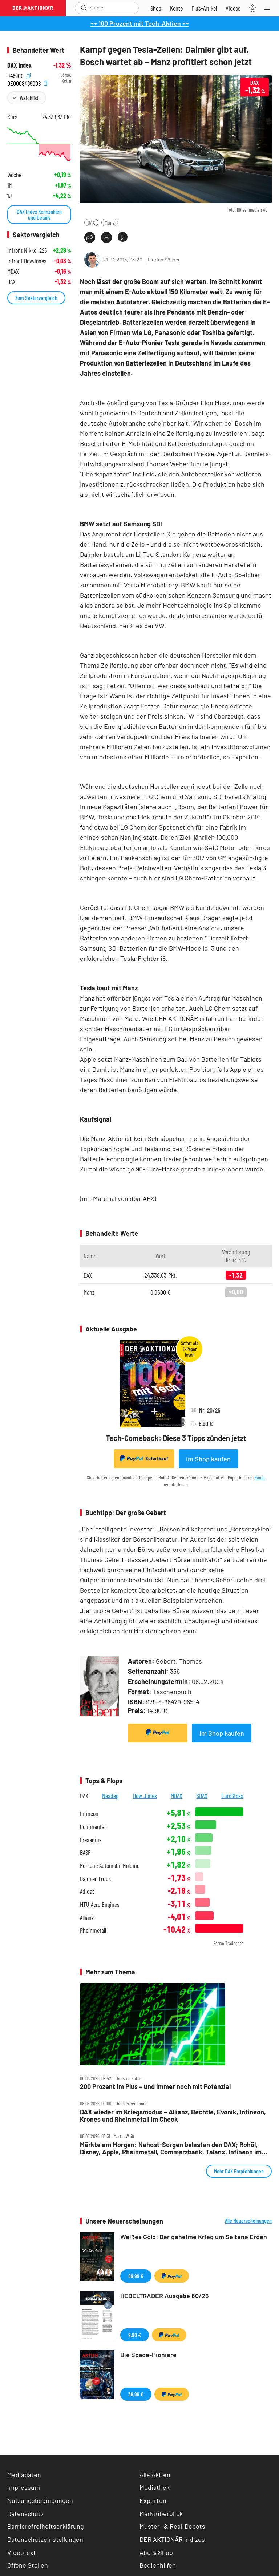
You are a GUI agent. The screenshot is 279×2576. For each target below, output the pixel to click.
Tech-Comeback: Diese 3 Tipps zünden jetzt (176, 1438)
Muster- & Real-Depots (172, 2526)
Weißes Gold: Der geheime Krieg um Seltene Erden (193, 2237)
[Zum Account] (176, 8)
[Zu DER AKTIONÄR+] (204, 8)
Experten (153, 2500)
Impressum (23, 2487)
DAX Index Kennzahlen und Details (39, 214)
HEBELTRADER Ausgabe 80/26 (164, 2296)
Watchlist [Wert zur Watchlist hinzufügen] (29, 97)
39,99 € (135, 2394)
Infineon (89, 1813)
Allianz (87, 1917)
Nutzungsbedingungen (40, 2500)
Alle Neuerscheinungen (248, 2220)
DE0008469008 (27, 83)
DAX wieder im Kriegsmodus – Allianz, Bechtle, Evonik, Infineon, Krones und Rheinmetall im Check (173, 2115)
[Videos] (233, 8)
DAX (91, 222)
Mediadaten (24, 2475)
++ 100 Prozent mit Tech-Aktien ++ (139, 23)
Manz (110, 222)
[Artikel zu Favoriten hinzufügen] (123, 237)
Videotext (21, 2552)
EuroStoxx (232, 1796)
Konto (260, 1477)
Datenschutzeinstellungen (45, 2539)
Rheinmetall (93, 1930)
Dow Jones (145, 1796)
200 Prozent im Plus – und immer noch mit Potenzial (155, 2086)
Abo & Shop (156, 2552)
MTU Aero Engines (100, 1904)
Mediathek (155, 2487)
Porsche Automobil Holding (110, 1865)
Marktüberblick (161, 2513)
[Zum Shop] (156, 8)
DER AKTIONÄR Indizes (172, 2539)
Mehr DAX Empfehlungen (239, 2171)
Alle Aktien (155, 2475)
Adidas (87, 1891)
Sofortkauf (144, 1458)
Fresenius (91, 1840)
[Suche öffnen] (84, 8)
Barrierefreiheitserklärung (45, 2526)
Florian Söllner (164, 259)
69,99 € (135, 2275)
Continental (92, 1826)
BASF (85, 1852)
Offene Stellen (27, 2565)
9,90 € (134, 2334)
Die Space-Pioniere (148, 2355)
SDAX (202, 1796)
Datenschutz (25, 2513)
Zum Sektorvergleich (36, 297)
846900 (19, 75)
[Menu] (269, 8)
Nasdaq (110, 1796)
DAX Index (19, 65)
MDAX (176, 1796)
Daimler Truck (95, 1878)
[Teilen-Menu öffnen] (89, 237)
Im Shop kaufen (208, 1459)
